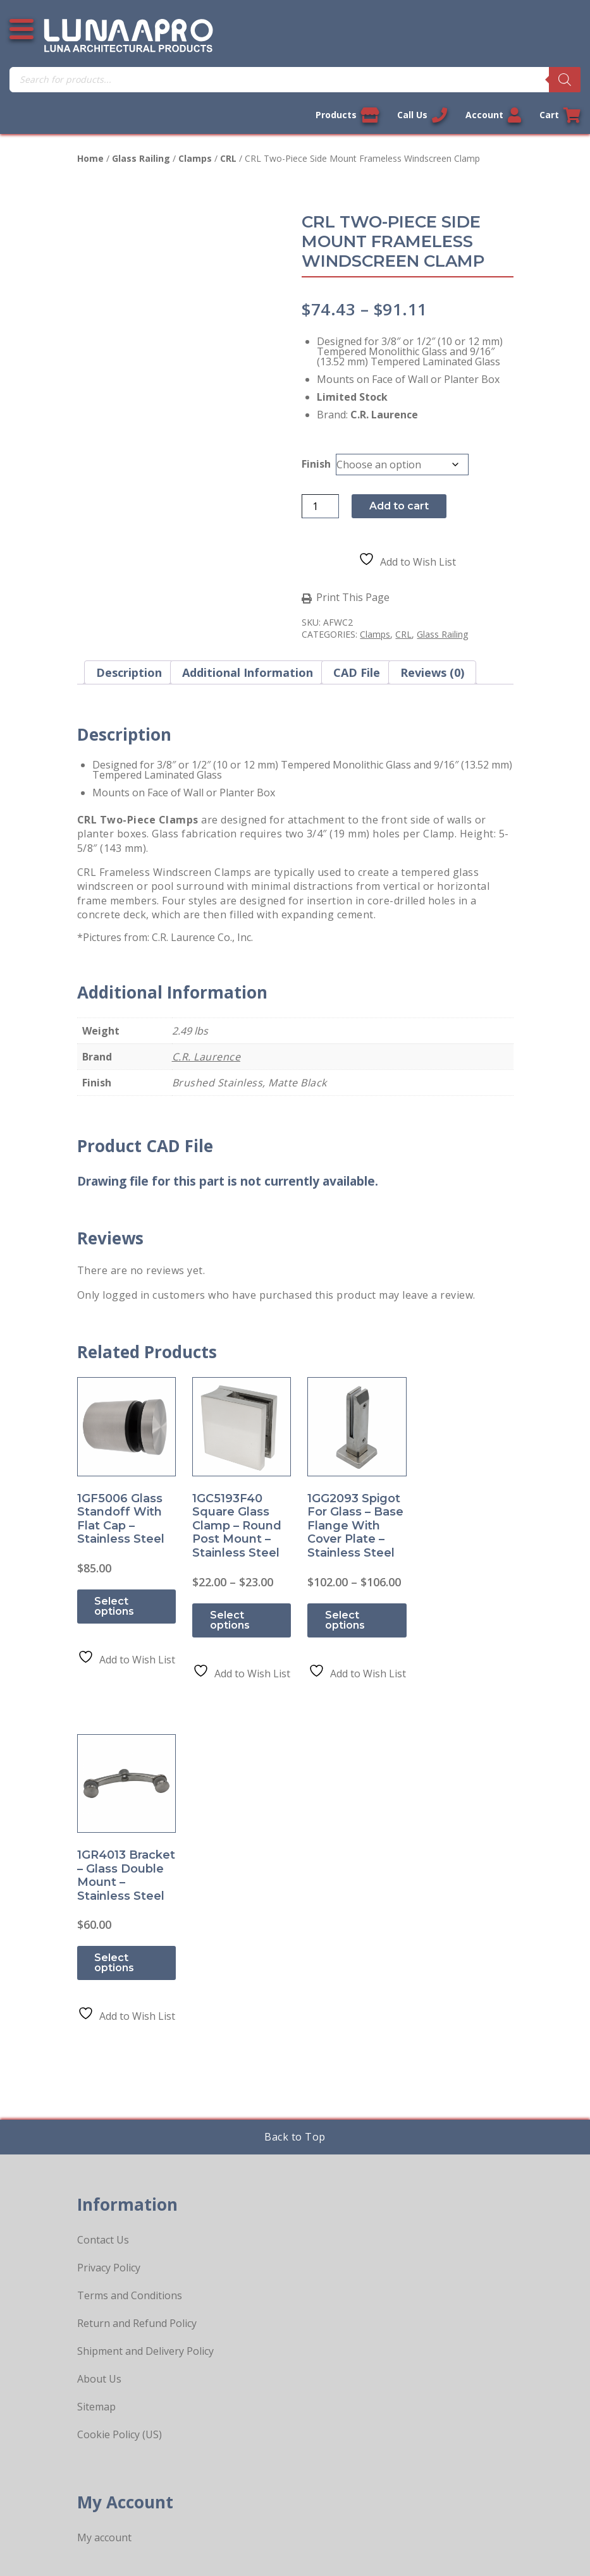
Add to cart (400, 506)
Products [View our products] (347, 115)
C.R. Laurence (206, 1057)
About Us (99, 2043)
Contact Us (103, 1904)
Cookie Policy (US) (119, 2099)
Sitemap (96, 2071)
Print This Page (354, 598)
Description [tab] (129, 672)
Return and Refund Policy (137, 1988)
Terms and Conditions (129, 1960)
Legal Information (229, 2534)
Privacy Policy (108, 1932)
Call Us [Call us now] (422, 115)
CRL (228, 158)
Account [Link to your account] (493, 115)
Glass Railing (141, 158)
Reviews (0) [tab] (432, 672)
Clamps (195, 158)
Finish (318, 464)
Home (90, 158)
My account (104, 2202)
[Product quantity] (322, 506)
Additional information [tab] (247, 672)
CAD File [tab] (356, 672)
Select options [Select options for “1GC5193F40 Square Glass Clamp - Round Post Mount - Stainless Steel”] (227, 1617)
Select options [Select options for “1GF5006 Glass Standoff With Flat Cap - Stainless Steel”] (115, 1604)
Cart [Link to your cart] (560, 115)
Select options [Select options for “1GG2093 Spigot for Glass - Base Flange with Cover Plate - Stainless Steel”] (340, 1617)
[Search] (565, 79)
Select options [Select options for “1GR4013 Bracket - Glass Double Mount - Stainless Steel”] (453, 1604)
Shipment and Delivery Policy (145, 2015)
